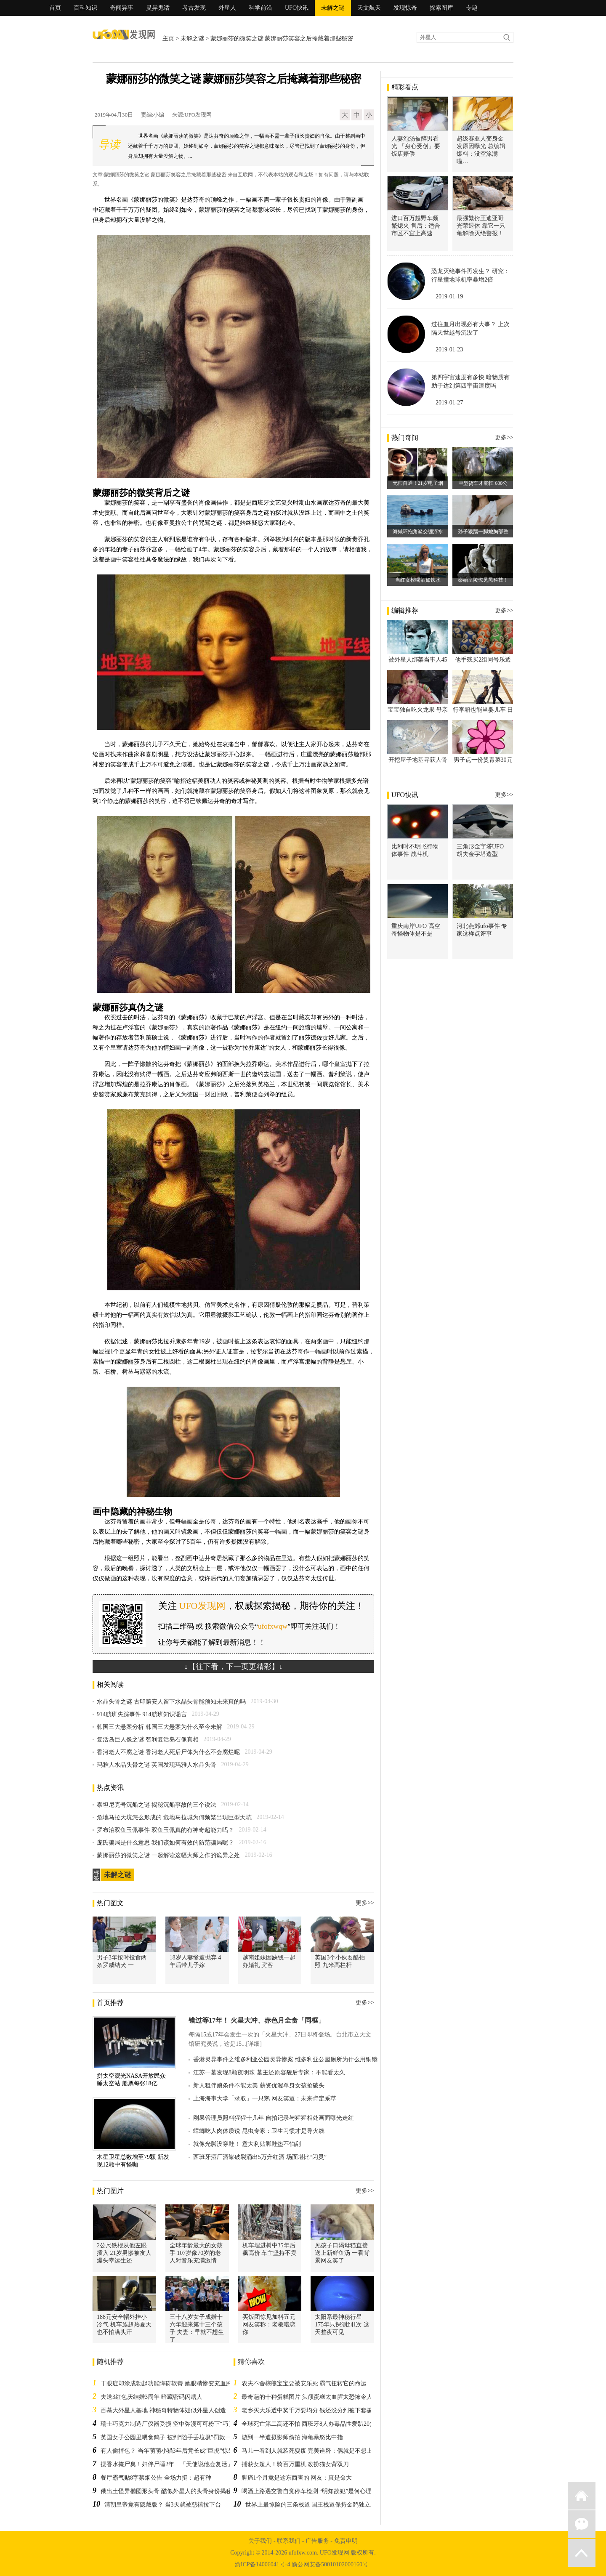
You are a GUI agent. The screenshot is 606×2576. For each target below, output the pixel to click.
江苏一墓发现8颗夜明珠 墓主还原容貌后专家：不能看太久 (269, 2072)
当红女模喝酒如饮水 (418, 580)
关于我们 (260, 2541)
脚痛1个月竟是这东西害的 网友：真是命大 (297, 2478)
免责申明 (346, 2541)
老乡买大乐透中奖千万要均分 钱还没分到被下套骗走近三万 (319, 2410)
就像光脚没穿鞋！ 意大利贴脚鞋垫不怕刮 (247, 2144)
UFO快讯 (296, 8)
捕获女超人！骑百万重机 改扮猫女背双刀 (295, 2464)
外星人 (227, 8)
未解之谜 (333, 8)
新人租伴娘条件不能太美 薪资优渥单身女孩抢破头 (258, 2085)
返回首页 (581, 2496)
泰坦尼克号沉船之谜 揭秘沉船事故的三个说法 (156, 1805)
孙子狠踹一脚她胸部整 (483, 531)
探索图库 (441, 8)
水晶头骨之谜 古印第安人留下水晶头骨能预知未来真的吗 (171, 1702)
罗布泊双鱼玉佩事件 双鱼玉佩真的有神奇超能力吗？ (165, 1830)
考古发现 (194, 8)
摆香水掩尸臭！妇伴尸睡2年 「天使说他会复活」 (167, 2464)
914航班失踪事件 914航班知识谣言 (142, 1714)
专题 (472, 8)
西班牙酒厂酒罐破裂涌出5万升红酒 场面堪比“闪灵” (260, 2157)
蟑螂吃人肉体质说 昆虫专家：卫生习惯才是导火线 (258, 2131)
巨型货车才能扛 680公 (483, 483)
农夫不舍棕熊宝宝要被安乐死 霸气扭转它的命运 (304, 2383)
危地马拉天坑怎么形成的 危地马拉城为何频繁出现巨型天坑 (174, 1817)
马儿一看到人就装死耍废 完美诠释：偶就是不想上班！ (313, 2451)
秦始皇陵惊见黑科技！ (483, 580)
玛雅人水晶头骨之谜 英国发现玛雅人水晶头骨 (156, 1765)
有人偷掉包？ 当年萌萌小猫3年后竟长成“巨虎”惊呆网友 (173, 2451)
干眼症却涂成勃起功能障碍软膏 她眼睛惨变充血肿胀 (169, 2383)
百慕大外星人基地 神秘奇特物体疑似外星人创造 (163, 2410)
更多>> (365, 1903)
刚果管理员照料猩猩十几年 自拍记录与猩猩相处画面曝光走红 (273, 2118)
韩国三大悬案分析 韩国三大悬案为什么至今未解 (159, 1727)
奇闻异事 (121, 8)
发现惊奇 (405, 8)
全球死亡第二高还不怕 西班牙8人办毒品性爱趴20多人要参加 (320, 2424)
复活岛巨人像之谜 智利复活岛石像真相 (148, 1739)
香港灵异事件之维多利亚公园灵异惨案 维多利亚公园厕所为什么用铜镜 (285, 2059)
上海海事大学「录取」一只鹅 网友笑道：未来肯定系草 (264, 2098)
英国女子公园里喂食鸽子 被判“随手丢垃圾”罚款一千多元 (175, 2437)
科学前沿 (260, 8)
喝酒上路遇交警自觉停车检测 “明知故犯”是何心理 (307, 2491)
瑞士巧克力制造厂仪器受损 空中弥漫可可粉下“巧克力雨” (175, 2424)
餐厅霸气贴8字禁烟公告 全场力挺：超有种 (156, 2478)
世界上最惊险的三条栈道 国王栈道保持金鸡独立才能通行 (319, 2505)
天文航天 (369, 8)
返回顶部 (581, 2553)
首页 (55, 8)
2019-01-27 (449, 402)
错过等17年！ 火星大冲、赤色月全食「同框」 (257, 2020)
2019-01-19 (449, 296)
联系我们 (288, 2541)
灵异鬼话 (158, 8)
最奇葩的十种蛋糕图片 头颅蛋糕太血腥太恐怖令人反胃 (313, 2397)
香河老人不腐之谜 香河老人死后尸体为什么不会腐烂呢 (168, 1752)
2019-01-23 (449, 349)
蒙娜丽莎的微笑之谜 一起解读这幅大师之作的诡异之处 (168, 1855)
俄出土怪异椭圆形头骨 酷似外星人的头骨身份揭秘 (166, 2491)
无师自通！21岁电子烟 (418, 483)
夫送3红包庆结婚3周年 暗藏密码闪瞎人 (151, 2397)
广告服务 (317, 2541)
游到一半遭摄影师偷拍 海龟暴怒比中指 (292, 2437)
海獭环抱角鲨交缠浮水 (418, 531)
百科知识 (85, 8)
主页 (168, 38)
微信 (581, 2524)
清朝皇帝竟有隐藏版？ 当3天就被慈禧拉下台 (162, 2505)
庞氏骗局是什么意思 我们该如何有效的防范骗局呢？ (165, 1843)
